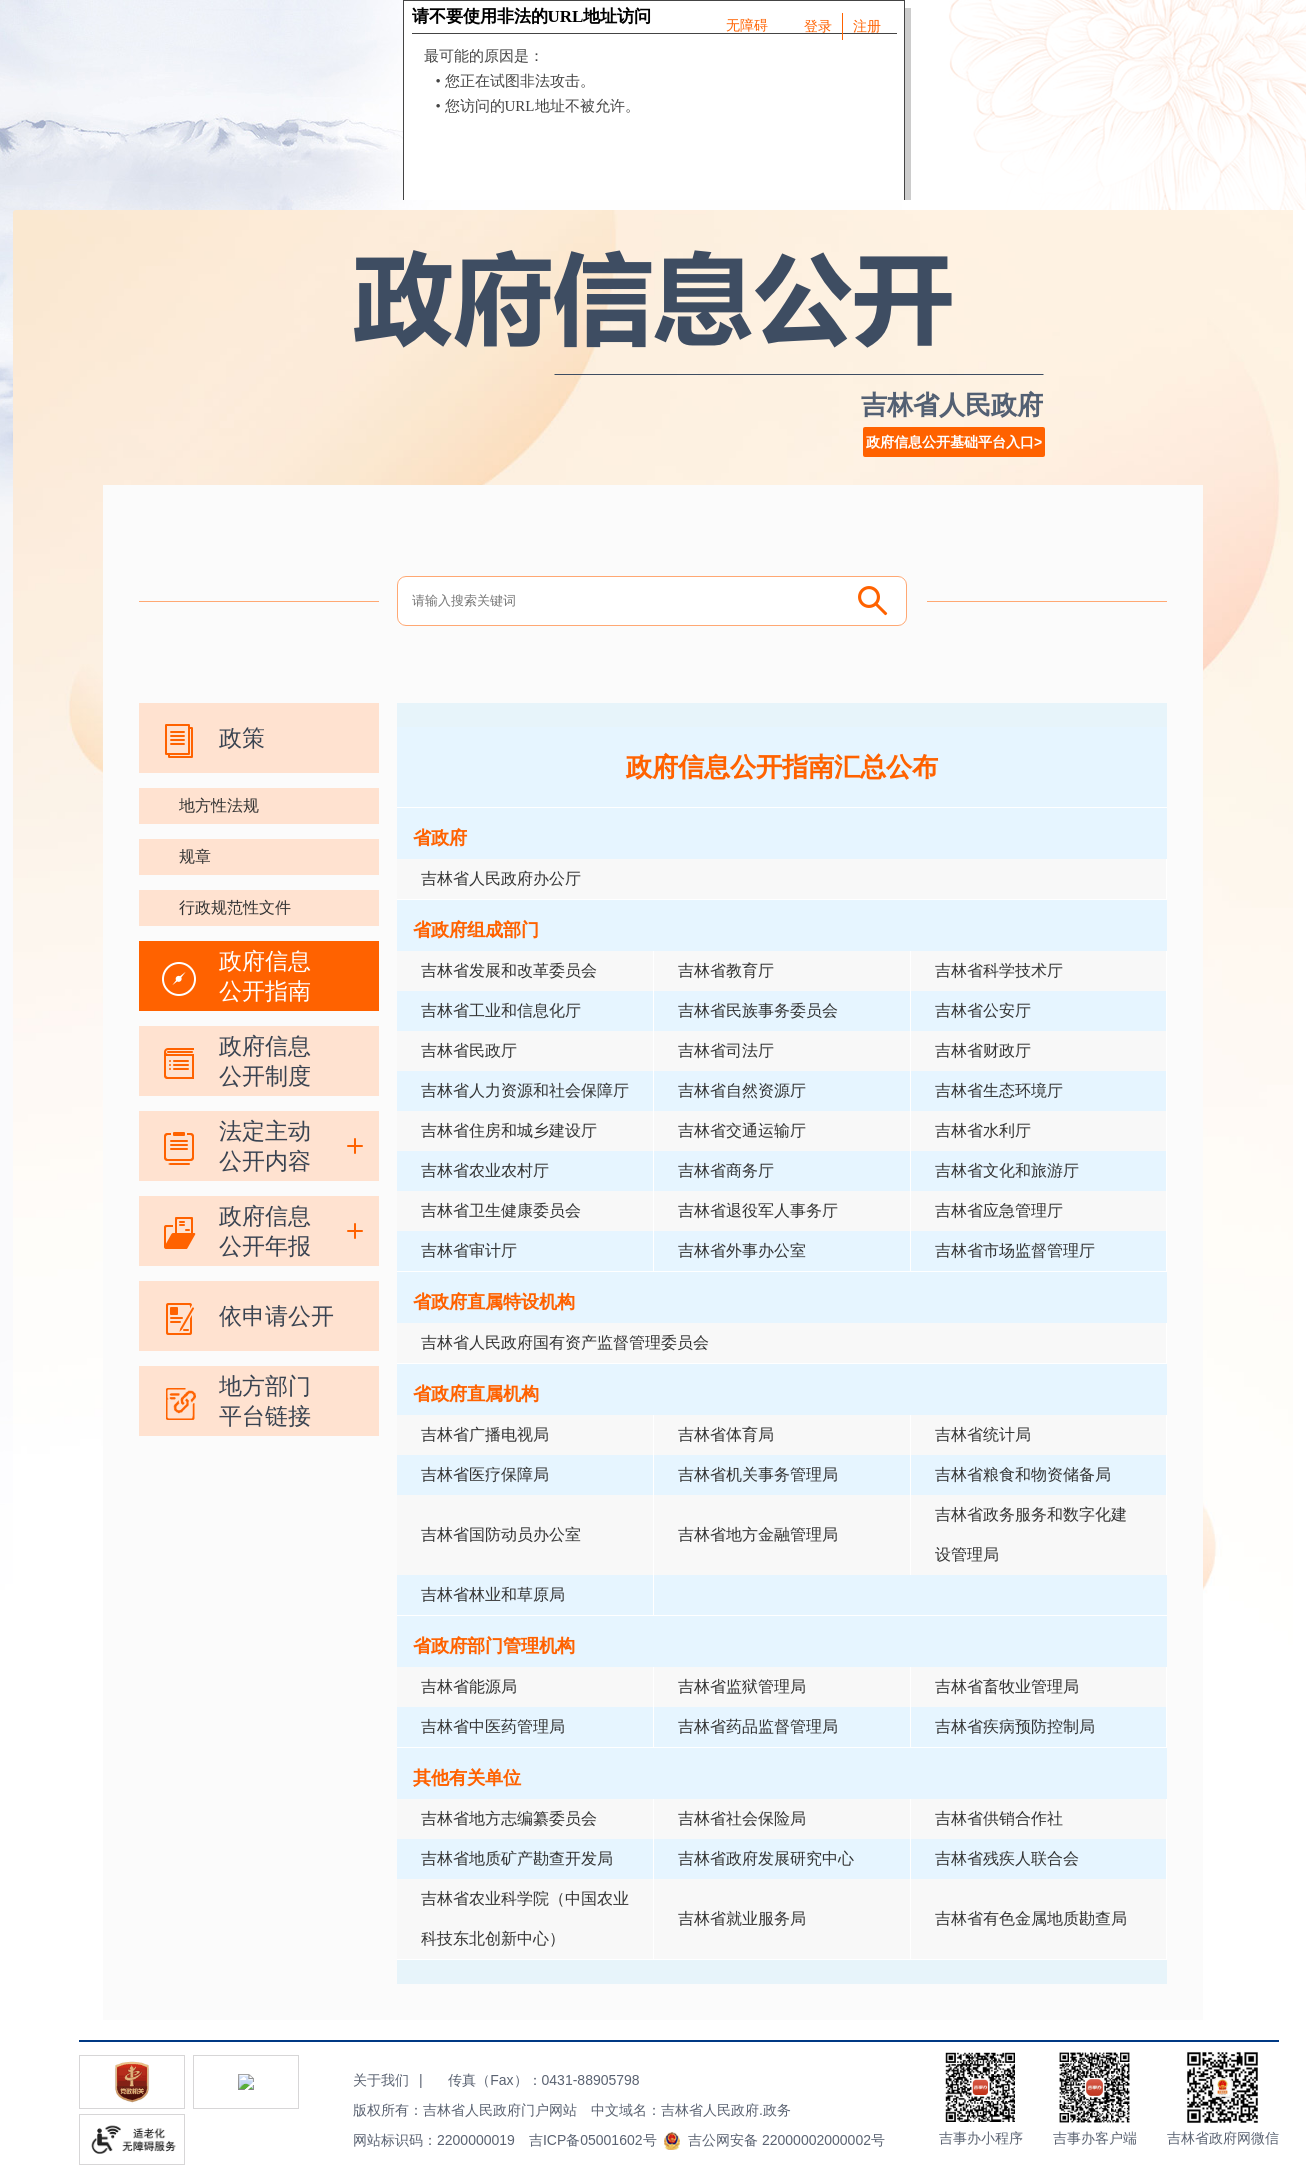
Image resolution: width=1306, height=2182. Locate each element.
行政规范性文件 (235, 907)
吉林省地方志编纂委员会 (509, 1818)
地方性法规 (219, 805)
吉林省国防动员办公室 (501, 1534)
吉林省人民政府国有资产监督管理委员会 (565, 1342)
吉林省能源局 (469, 1686)
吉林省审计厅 (469, 1250)
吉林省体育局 (726, 1434)
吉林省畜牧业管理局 (1007, 1686)
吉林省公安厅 (983, 1010)
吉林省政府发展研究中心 (766, 1858)
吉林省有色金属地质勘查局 (1031, 1918)
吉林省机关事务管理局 (758, 1474)
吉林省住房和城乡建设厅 (509, 1130)
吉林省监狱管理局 (742, 1686)
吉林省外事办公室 (742, 1250)
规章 (195, 856)
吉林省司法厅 (726, 1050)
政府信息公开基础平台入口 (950, 442)
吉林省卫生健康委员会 (501, 1210)
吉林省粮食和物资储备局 (1023, 1474)
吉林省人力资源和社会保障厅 (525, 1090)
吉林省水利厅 (983, 1130)
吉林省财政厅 (983, 1050)
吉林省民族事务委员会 (758, 1010)
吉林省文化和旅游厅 (1007, 1170)
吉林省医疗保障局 (485, 1474)
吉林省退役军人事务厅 (758, 1210)
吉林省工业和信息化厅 (501, 1010)
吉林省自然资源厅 (742, 1090)
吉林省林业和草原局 (493, 1594)
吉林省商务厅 (726, 1170)
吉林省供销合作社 (999, 1818)
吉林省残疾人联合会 (1007, 1858)
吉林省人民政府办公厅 (501, 878)
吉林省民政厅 (469, 1050)
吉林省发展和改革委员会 (509, 970)
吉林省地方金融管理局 (758, 1534)
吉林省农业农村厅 (485, 1170)
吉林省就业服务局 (742, 1918)
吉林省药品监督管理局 (758, 1726)
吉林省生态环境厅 (999, 1090)
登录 (818, 26)
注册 (867, 26)
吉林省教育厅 (726, 970)
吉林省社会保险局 (742, 1818)
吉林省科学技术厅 (999, 970)
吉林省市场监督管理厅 (1015, 1250)
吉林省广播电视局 (485, 1434)
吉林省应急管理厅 (999, 1210)
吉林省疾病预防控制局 (1015, 1726)
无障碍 (747, 25)
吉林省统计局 (983, 1434)
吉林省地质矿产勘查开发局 (517, 1858)
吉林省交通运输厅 (742, 1130)
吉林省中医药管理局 (493, 1726)
